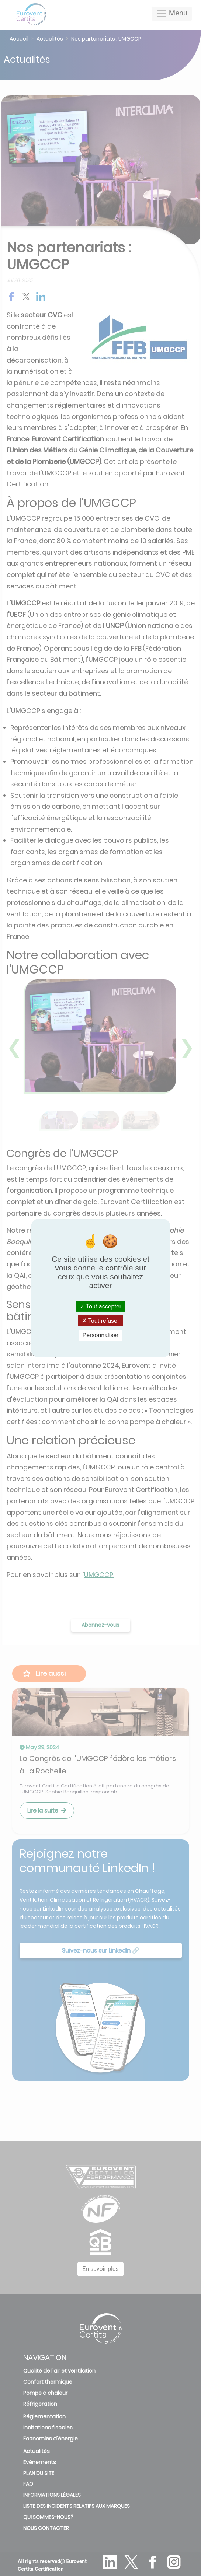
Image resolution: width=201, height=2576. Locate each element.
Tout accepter (100, 1306)
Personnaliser (101, 1335)
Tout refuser (100, 1321)
